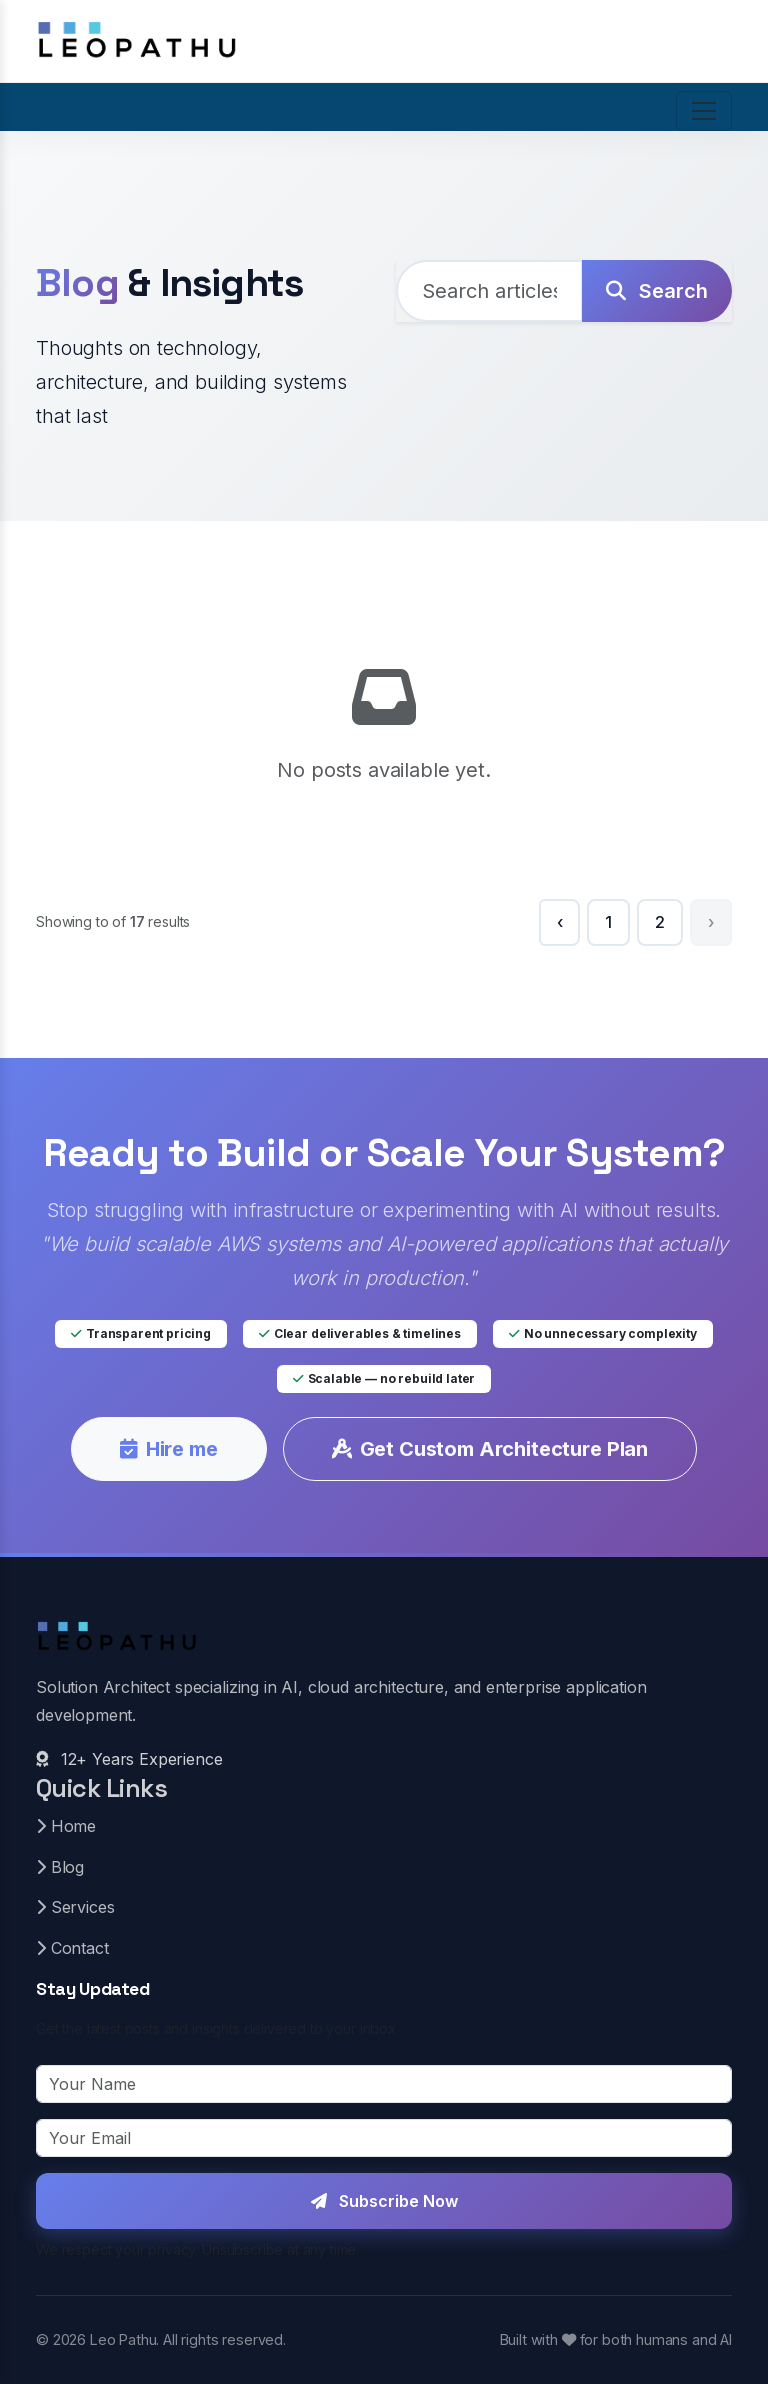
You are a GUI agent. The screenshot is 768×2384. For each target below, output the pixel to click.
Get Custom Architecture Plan (490, 1449)
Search (657, 291)
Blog (60, 1867)
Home (66, 1826)
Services (75, 1907)
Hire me (169, 1449)
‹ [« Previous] (560, 922)
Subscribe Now (384, 2201)
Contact (72, 1948)
